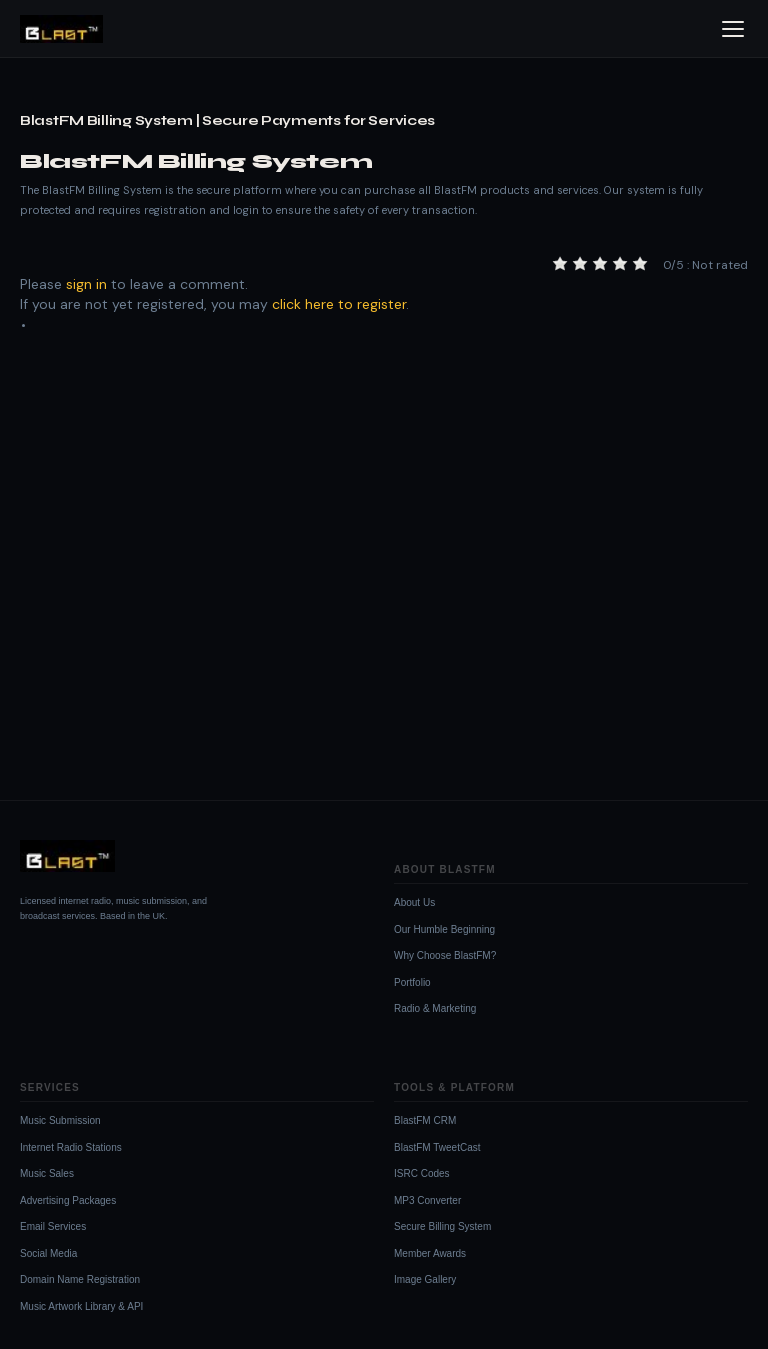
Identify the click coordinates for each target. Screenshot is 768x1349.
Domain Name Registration (80, 1279)
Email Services (53, 1226)
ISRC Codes (422, 1173)
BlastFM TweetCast (437, 1147)
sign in (86, 284)
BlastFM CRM (425, 1120)
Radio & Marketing (435, 1008)
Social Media (48, 1253)
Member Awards (430, 1253)
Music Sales (47, 1173)
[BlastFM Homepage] (61, 29)
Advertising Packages (68, 1200)
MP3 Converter (427, 1200)
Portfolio (412, 982)
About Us (414, 902)
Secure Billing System (442, 1226)
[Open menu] (733, 29)
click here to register (339, 304)
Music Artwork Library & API (81, 1306)
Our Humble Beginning (444, 929)
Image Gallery (425, 1279)
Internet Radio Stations (71, 1147)
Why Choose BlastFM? (445, 955)
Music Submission (60, 1120)
